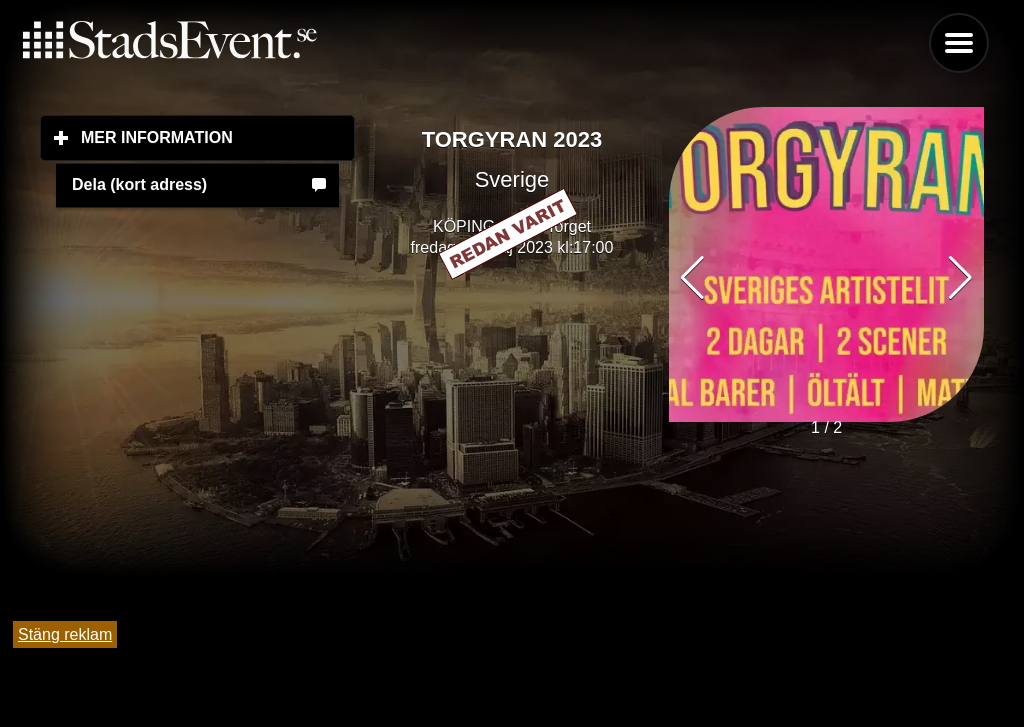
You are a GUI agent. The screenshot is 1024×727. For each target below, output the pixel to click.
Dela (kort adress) (139, 184)
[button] (960, 278)
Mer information (218, 137)
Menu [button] (959, 43)
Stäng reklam (65, 634)
